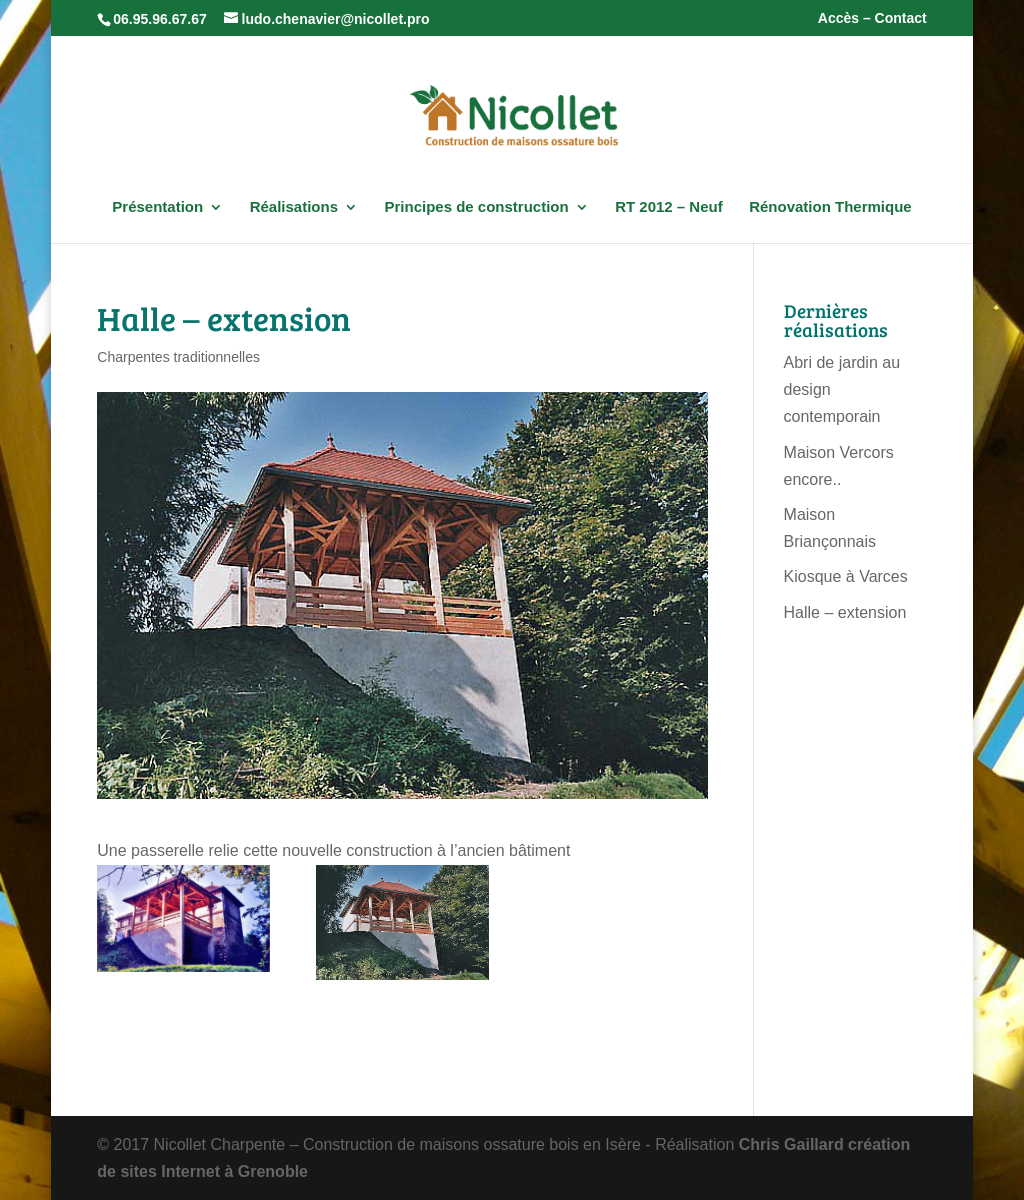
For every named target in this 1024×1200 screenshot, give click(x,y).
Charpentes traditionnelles (178, 357)
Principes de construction (476, 207)
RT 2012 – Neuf (669, 207)
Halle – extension (845, 612)
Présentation (157, 207)
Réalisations (294, 207)
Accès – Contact (872, 18)
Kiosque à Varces (846, 576)
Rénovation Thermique (830, 207)
